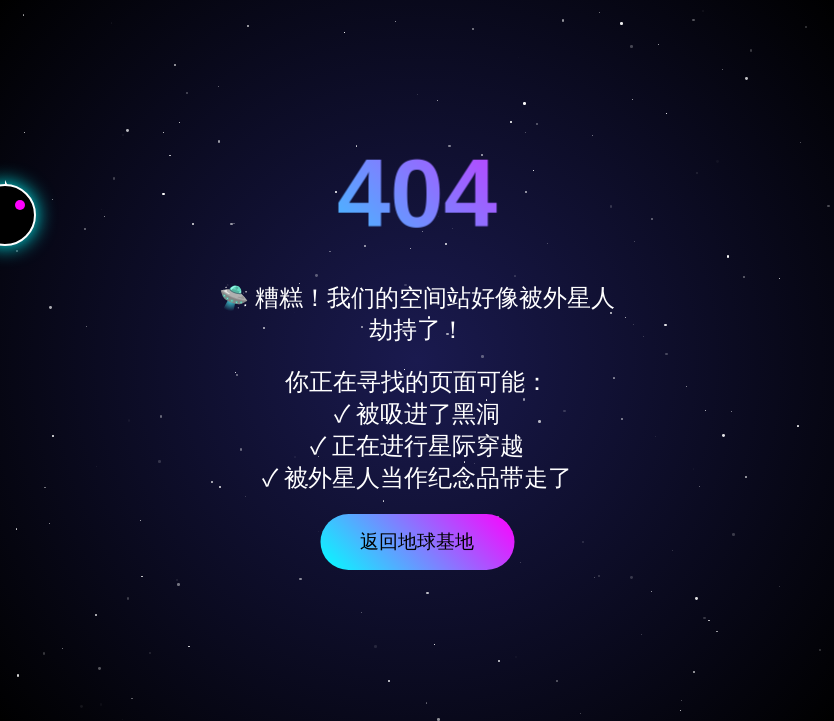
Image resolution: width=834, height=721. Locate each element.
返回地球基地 (417, 541)
